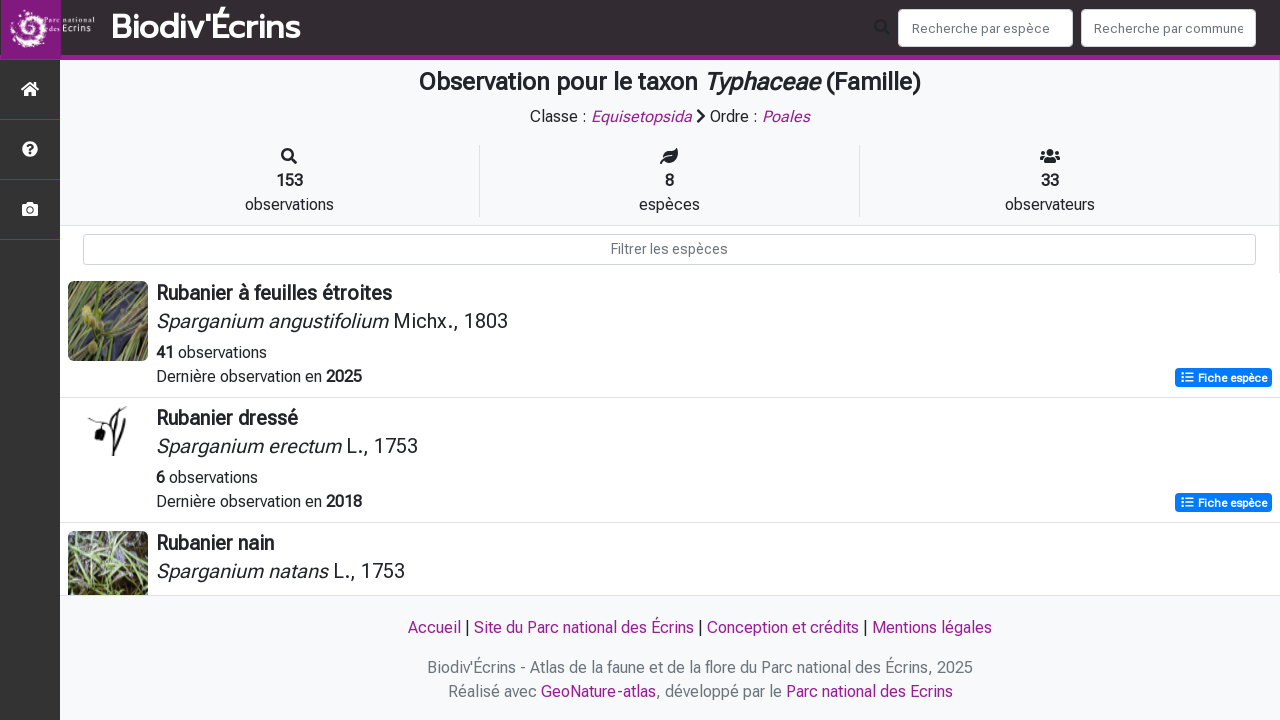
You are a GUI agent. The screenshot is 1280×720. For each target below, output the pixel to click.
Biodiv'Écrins (205, 28)
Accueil (434, 627)
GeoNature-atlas (598, 691)
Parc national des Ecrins (869, 691)
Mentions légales (932, 627)
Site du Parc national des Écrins (584, 627)
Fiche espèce (1223, 378)
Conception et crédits (783, 627)
